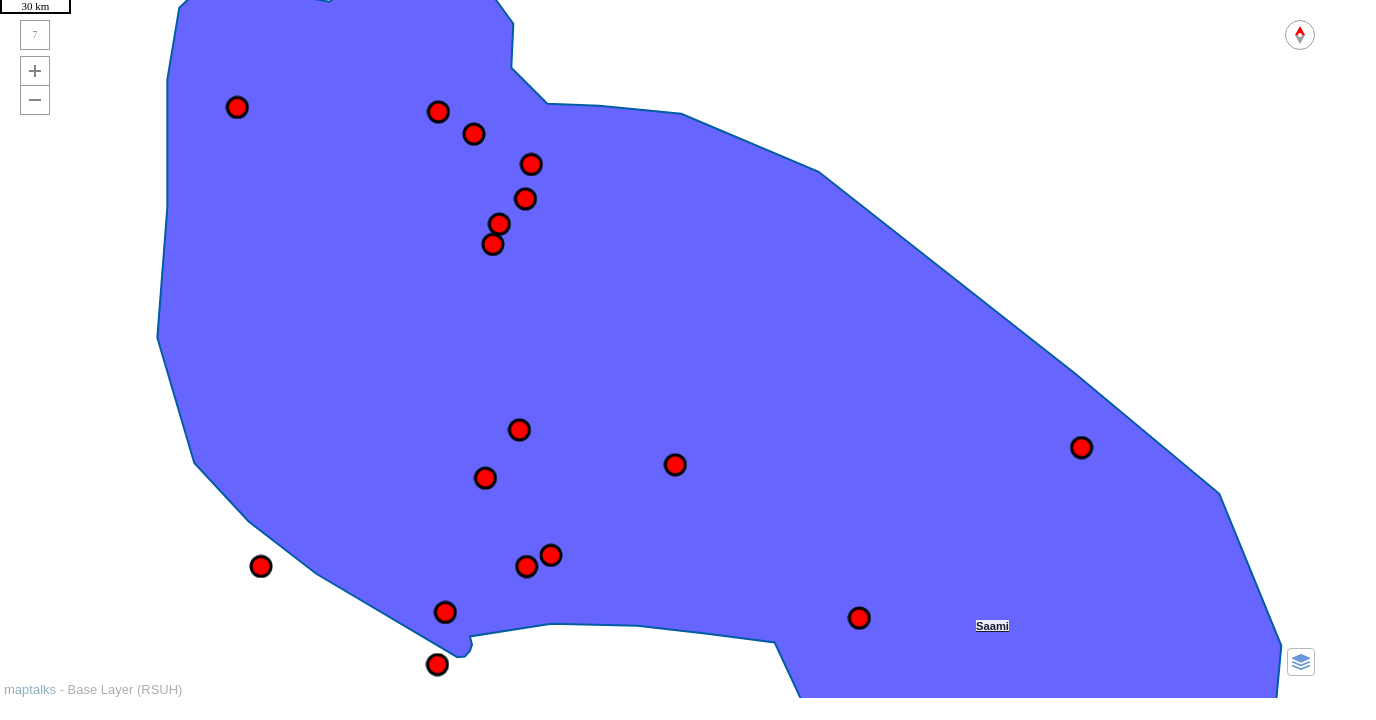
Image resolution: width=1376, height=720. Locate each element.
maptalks (30, 689)
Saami (992, 626)
